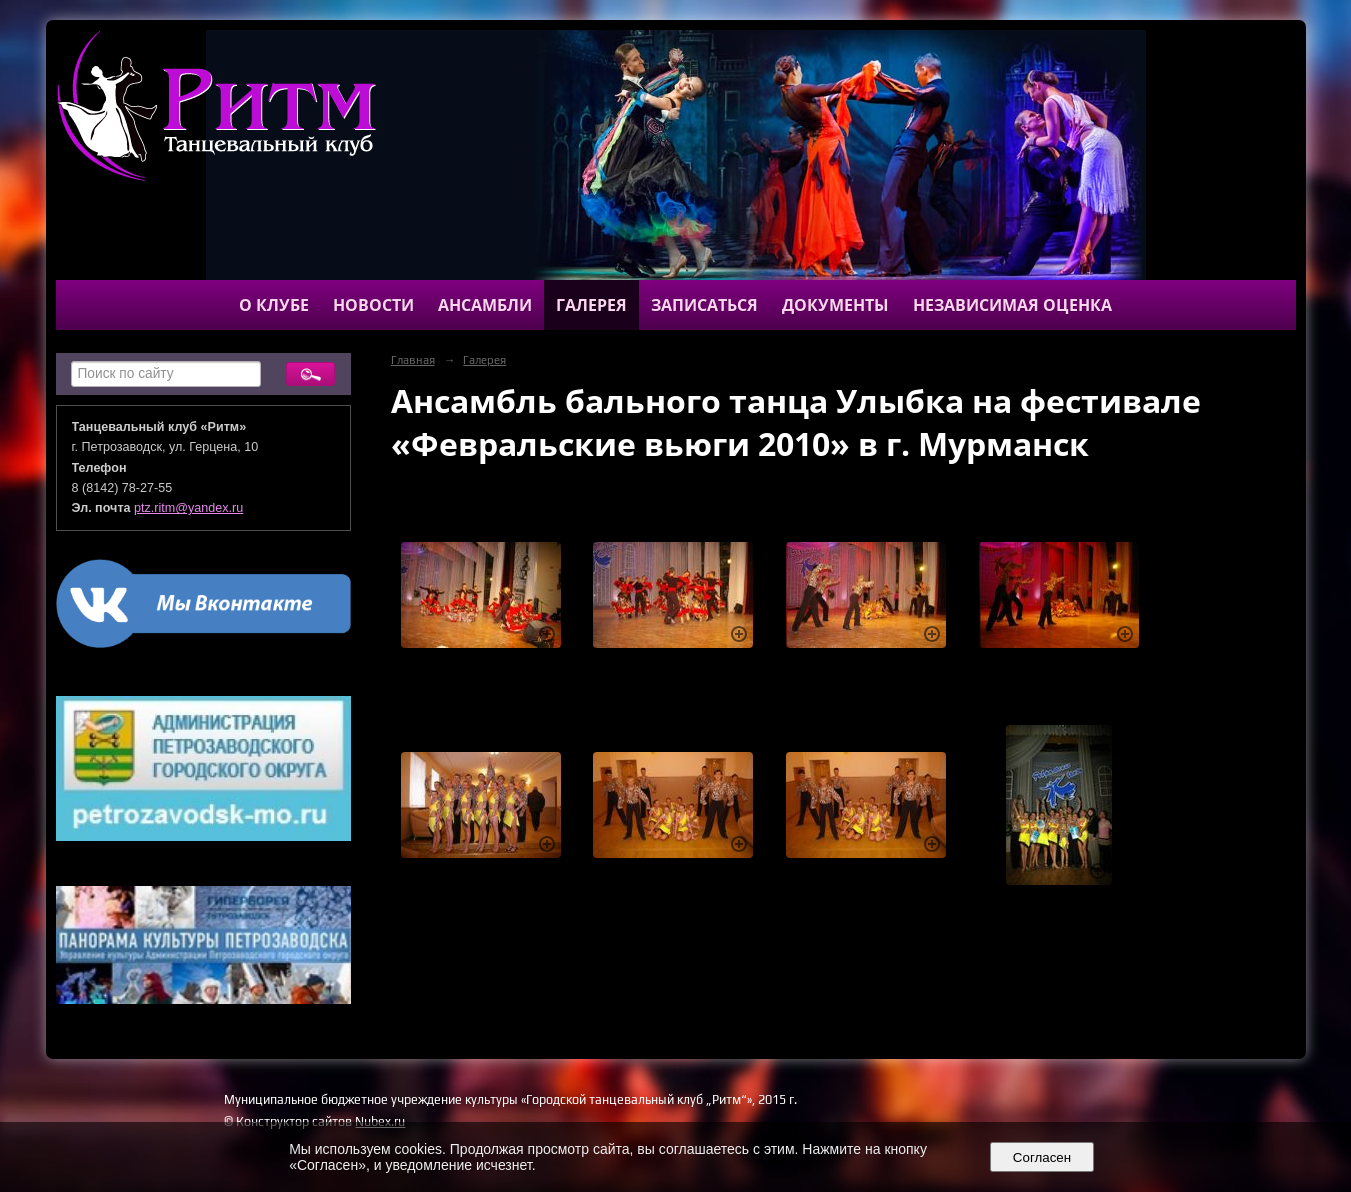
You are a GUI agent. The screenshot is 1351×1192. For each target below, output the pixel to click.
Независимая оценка (1012, 305)
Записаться (704, 305)
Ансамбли (485, 305)
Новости (373, 305)
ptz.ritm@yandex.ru (188, 508)
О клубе (274, 305)
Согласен (1041, 1157)
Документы (835, 305)
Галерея (591, 305)
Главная (413, 360)
